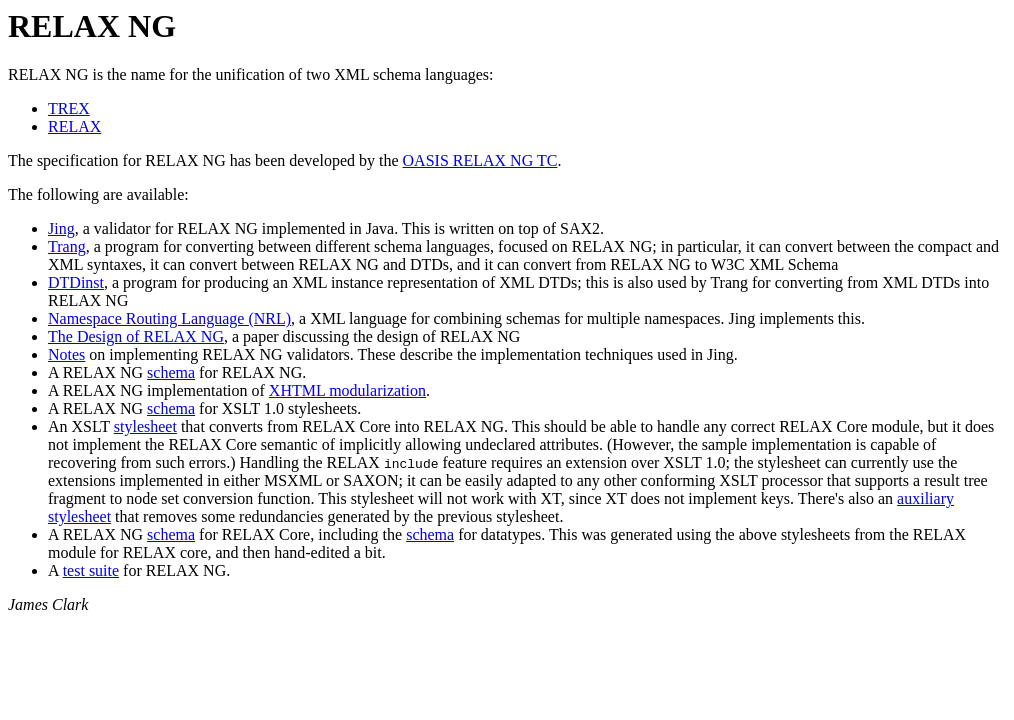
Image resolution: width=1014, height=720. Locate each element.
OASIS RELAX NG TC (480, 160)
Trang (67, 246)
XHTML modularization (347, 390)
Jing (61, 228)
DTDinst (76, 282)
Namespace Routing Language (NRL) (169, 318)
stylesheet (145, 426)
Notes (66, 354)
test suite (91, 570)
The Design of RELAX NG (136, 336)
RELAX (74, 126)
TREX (69, 108)
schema (171, 372)
